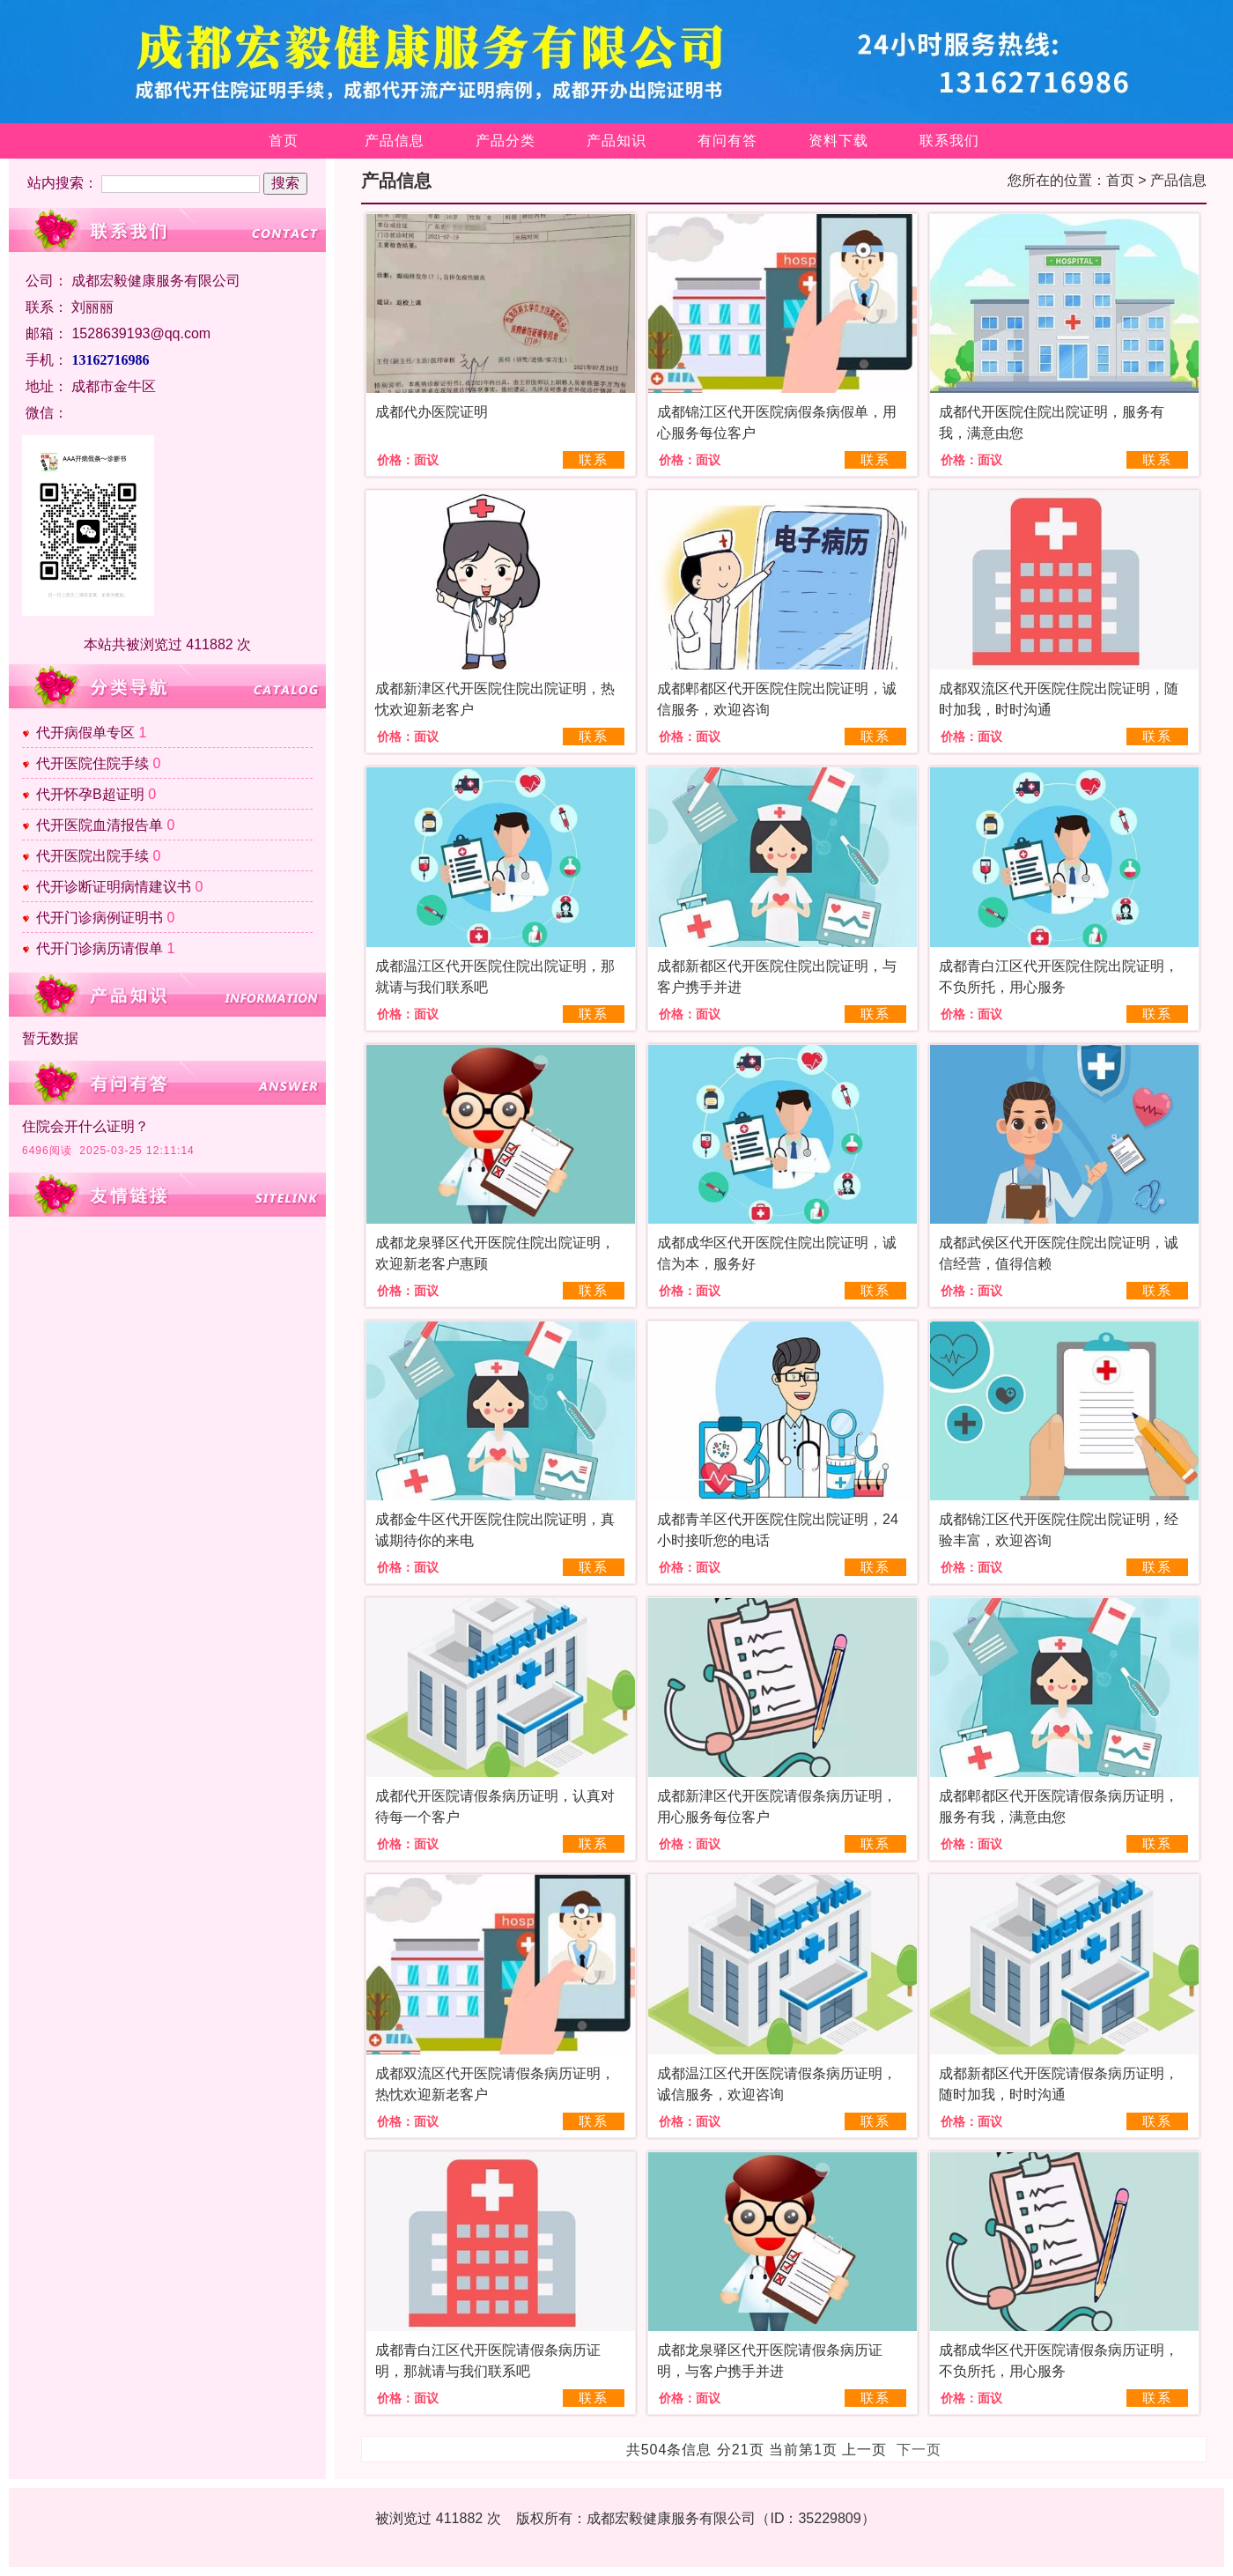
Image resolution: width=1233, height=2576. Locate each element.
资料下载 (838, 140)
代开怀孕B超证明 (90, 794)
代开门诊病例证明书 (99, 917)
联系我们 (949, 140)
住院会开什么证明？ (85, 1126)
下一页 (919, 2449)
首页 (284, 140)
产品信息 (395, 140)
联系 (594, 459)
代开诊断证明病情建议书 (113, 886)
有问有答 (727, 140)
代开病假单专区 (85, 732)
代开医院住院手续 (92, 763)
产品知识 (616, 140)
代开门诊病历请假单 (99, 948)
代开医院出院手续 (92, 855)
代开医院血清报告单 (99, 825)
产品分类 (505, 140)
